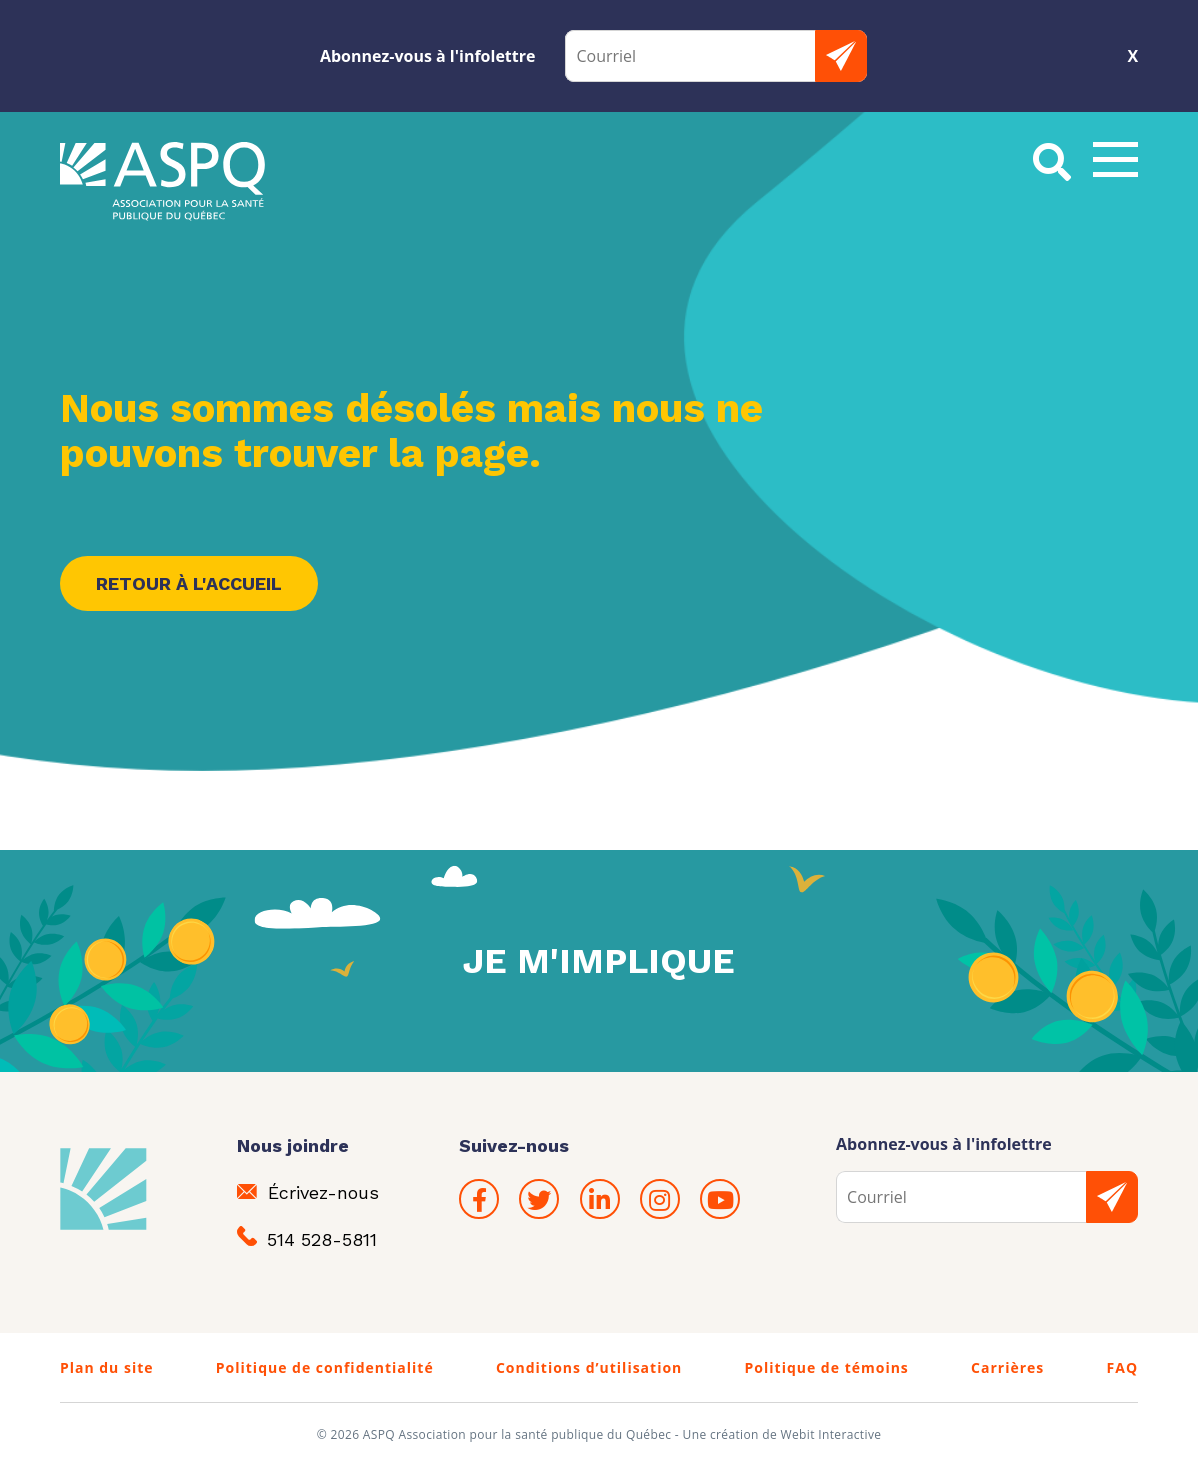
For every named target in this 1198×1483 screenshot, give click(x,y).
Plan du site (107, 1367)
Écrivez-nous (308, 1192)
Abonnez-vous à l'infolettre (428, 56)
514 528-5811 (307, 1238)
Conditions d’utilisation (589, 1367)
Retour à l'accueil (189, 583)
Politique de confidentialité (325, 1367)
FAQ (1123, 1367)
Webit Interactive (831, 1434)
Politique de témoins (827, 1367)
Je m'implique (599, 961)
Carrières (1007, 1367)
